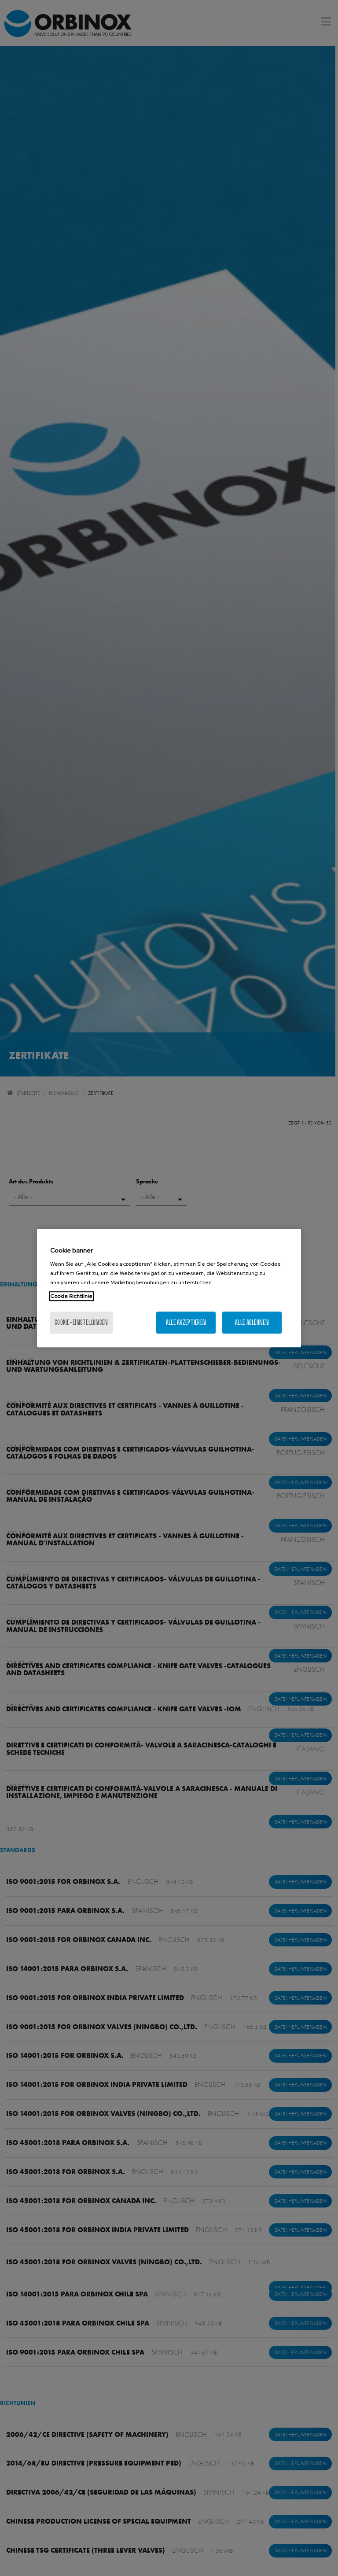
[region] (169, 1288)
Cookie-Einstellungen (81, 1322)
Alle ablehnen (252, 1322)
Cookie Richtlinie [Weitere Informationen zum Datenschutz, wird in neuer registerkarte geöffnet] (71, 1296)
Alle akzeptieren (186, 1322)
